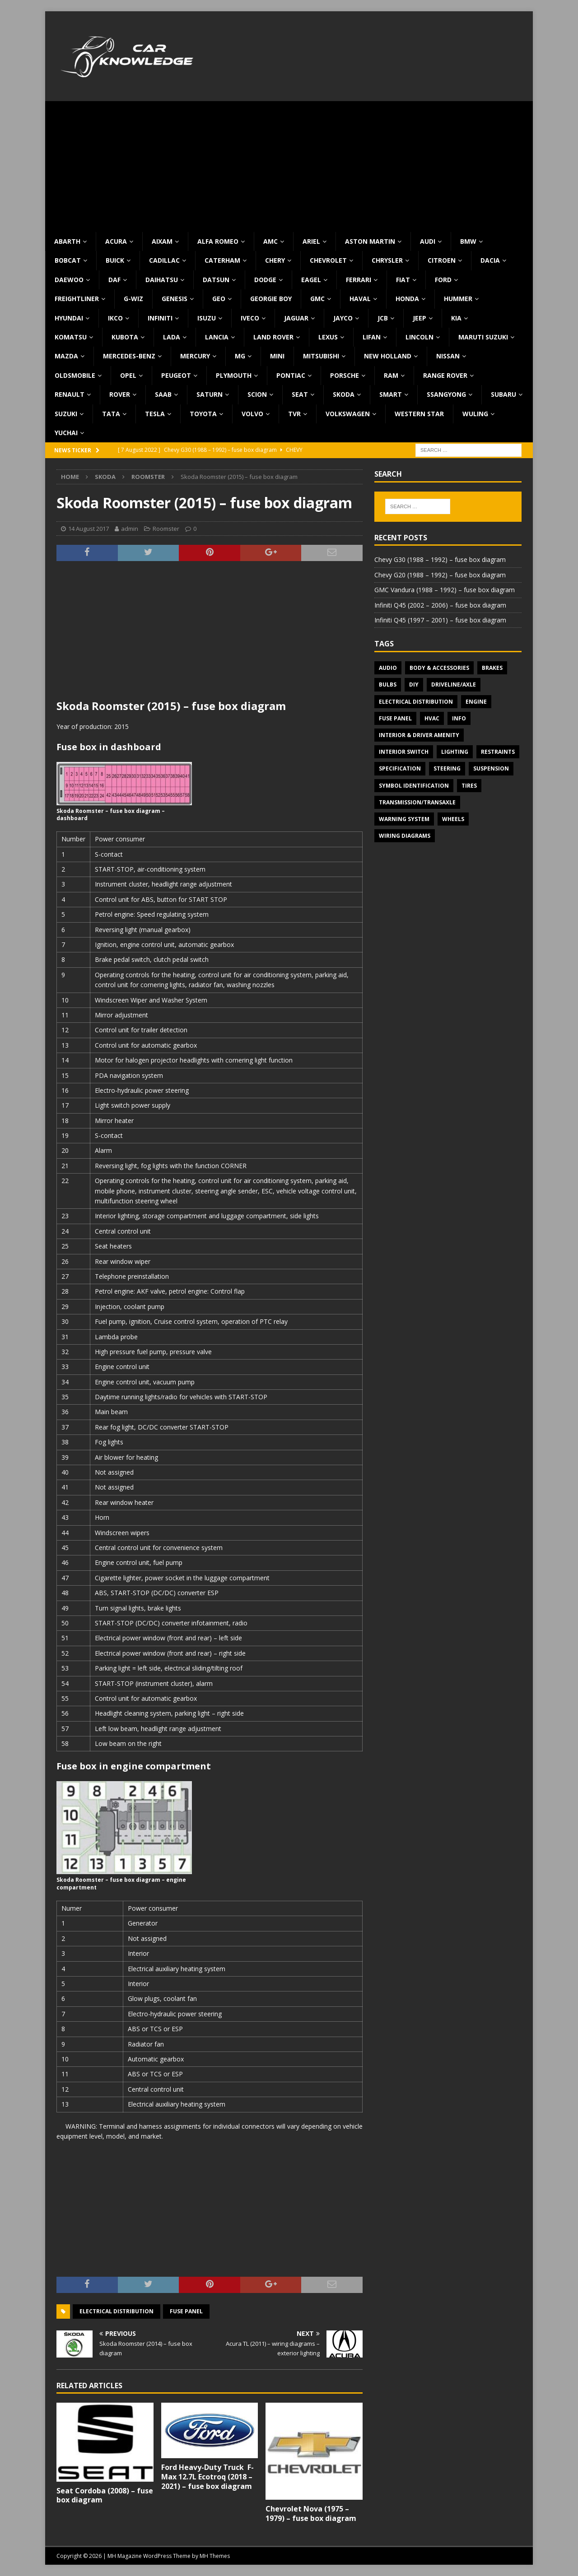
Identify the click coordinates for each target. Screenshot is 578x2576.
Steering (447, 768)
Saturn (209, 394)
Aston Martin (370, 241)
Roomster (166, 528)
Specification (400, 768)
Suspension (491, 768)
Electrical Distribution (116, 2311)
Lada (171, 337)
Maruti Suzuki (483, 337)
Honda (407, 298)
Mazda (66, 356)
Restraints (498, 752)
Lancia (216, 337)
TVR (294, 413)
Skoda (343, 394)
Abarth (67, 241)
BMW (468, 241)
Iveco (250, 318)
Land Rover (273, 337)
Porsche (344, 375)
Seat (300, 394)
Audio (388, 668)
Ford (443, 279)
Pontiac (290, 375)
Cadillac (164, 260)
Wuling (475, 413)
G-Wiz (133, 298)
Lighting (454, 752)
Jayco (343, 318)
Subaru (503, 394)
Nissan (448, 356)
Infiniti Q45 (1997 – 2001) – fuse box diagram (440, 620)
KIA (456, 318)
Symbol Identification (414, 785)
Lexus (328, 337)
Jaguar (296, 318)
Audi (427, 241)
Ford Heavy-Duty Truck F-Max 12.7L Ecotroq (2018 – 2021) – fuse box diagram (207, 2476)
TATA (111, 413)
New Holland (387, 356)
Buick (115, 260)
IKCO (115, 318)
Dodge (265, 279)
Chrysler (387, 260)
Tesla (155, 413)
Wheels (453, 819)
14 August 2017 (88, 528)
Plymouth (234, 375)
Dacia (490, 260)
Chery (275, 260)
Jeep (419, 318)
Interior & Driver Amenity (419, 735)
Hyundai (69, 318)
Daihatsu (161, 279)
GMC (317, 298)
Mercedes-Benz (129, 356)
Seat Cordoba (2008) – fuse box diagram (104, 2495)
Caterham (222, 260)
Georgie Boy (271, 298)
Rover (119, 394)
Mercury (195, 356)
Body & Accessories (439, 668)
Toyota (203, 413)
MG (240, 356)
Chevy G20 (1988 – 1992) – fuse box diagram (440, 575)
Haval (360, 298)
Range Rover (445, 375)
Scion (257, 394)
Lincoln (420, 337)
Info (459, 718)
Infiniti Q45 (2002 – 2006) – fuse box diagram (440, 605)
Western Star (419, 413)
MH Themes (215, 2556)
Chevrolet (328, 260)
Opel (128, 375)
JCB (383, 318)
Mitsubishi (321, 356)
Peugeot (176, 375)
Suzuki (66, 413)
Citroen (442, 260)
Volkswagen (348, 413)
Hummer (458, 298)
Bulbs (387, 684)
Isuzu (206, 318)
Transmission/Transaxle (417, 802)
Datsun (216, 279)
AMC (270, 241)
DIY (414, 684)
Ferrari (358, 279)
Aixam (162, 241)
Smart (390, 394)
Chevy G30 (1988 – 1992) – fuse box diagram (440, 559)
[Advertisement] (289, 164)
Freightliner (77, 298)
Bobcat (68, 260)
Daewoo (69, 279)
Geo (218, 298)
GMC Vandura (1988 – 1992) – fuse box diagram (444, 589)
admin (129, 528)
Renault (69, 394)
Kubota (125, 337)
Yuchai (66, 432)
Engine (476, 701)
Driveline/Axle (453, 684)
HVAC (431, 718)
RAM (391, 375)
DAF (114, 279)
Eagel (311, 279)
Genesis (174, 298)
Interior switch (404, 752)
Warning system (404, 819)
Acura (116, 241)
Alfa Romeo (217, 241)
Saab (163, 394)
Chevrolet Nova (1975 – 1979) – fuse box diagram (311, 2513)
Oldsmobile (75, 375)
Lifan (372, 337)
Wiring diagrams (404, 836)
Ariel (311, 241)
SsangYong (446, 394)
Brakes (492, 668)
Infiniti (160, 318)
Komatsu (71, 337)
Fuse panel (186, 2311)
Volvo (252, 413)
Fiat (403, 279)
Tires (469, 785)
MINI (277, 356)
